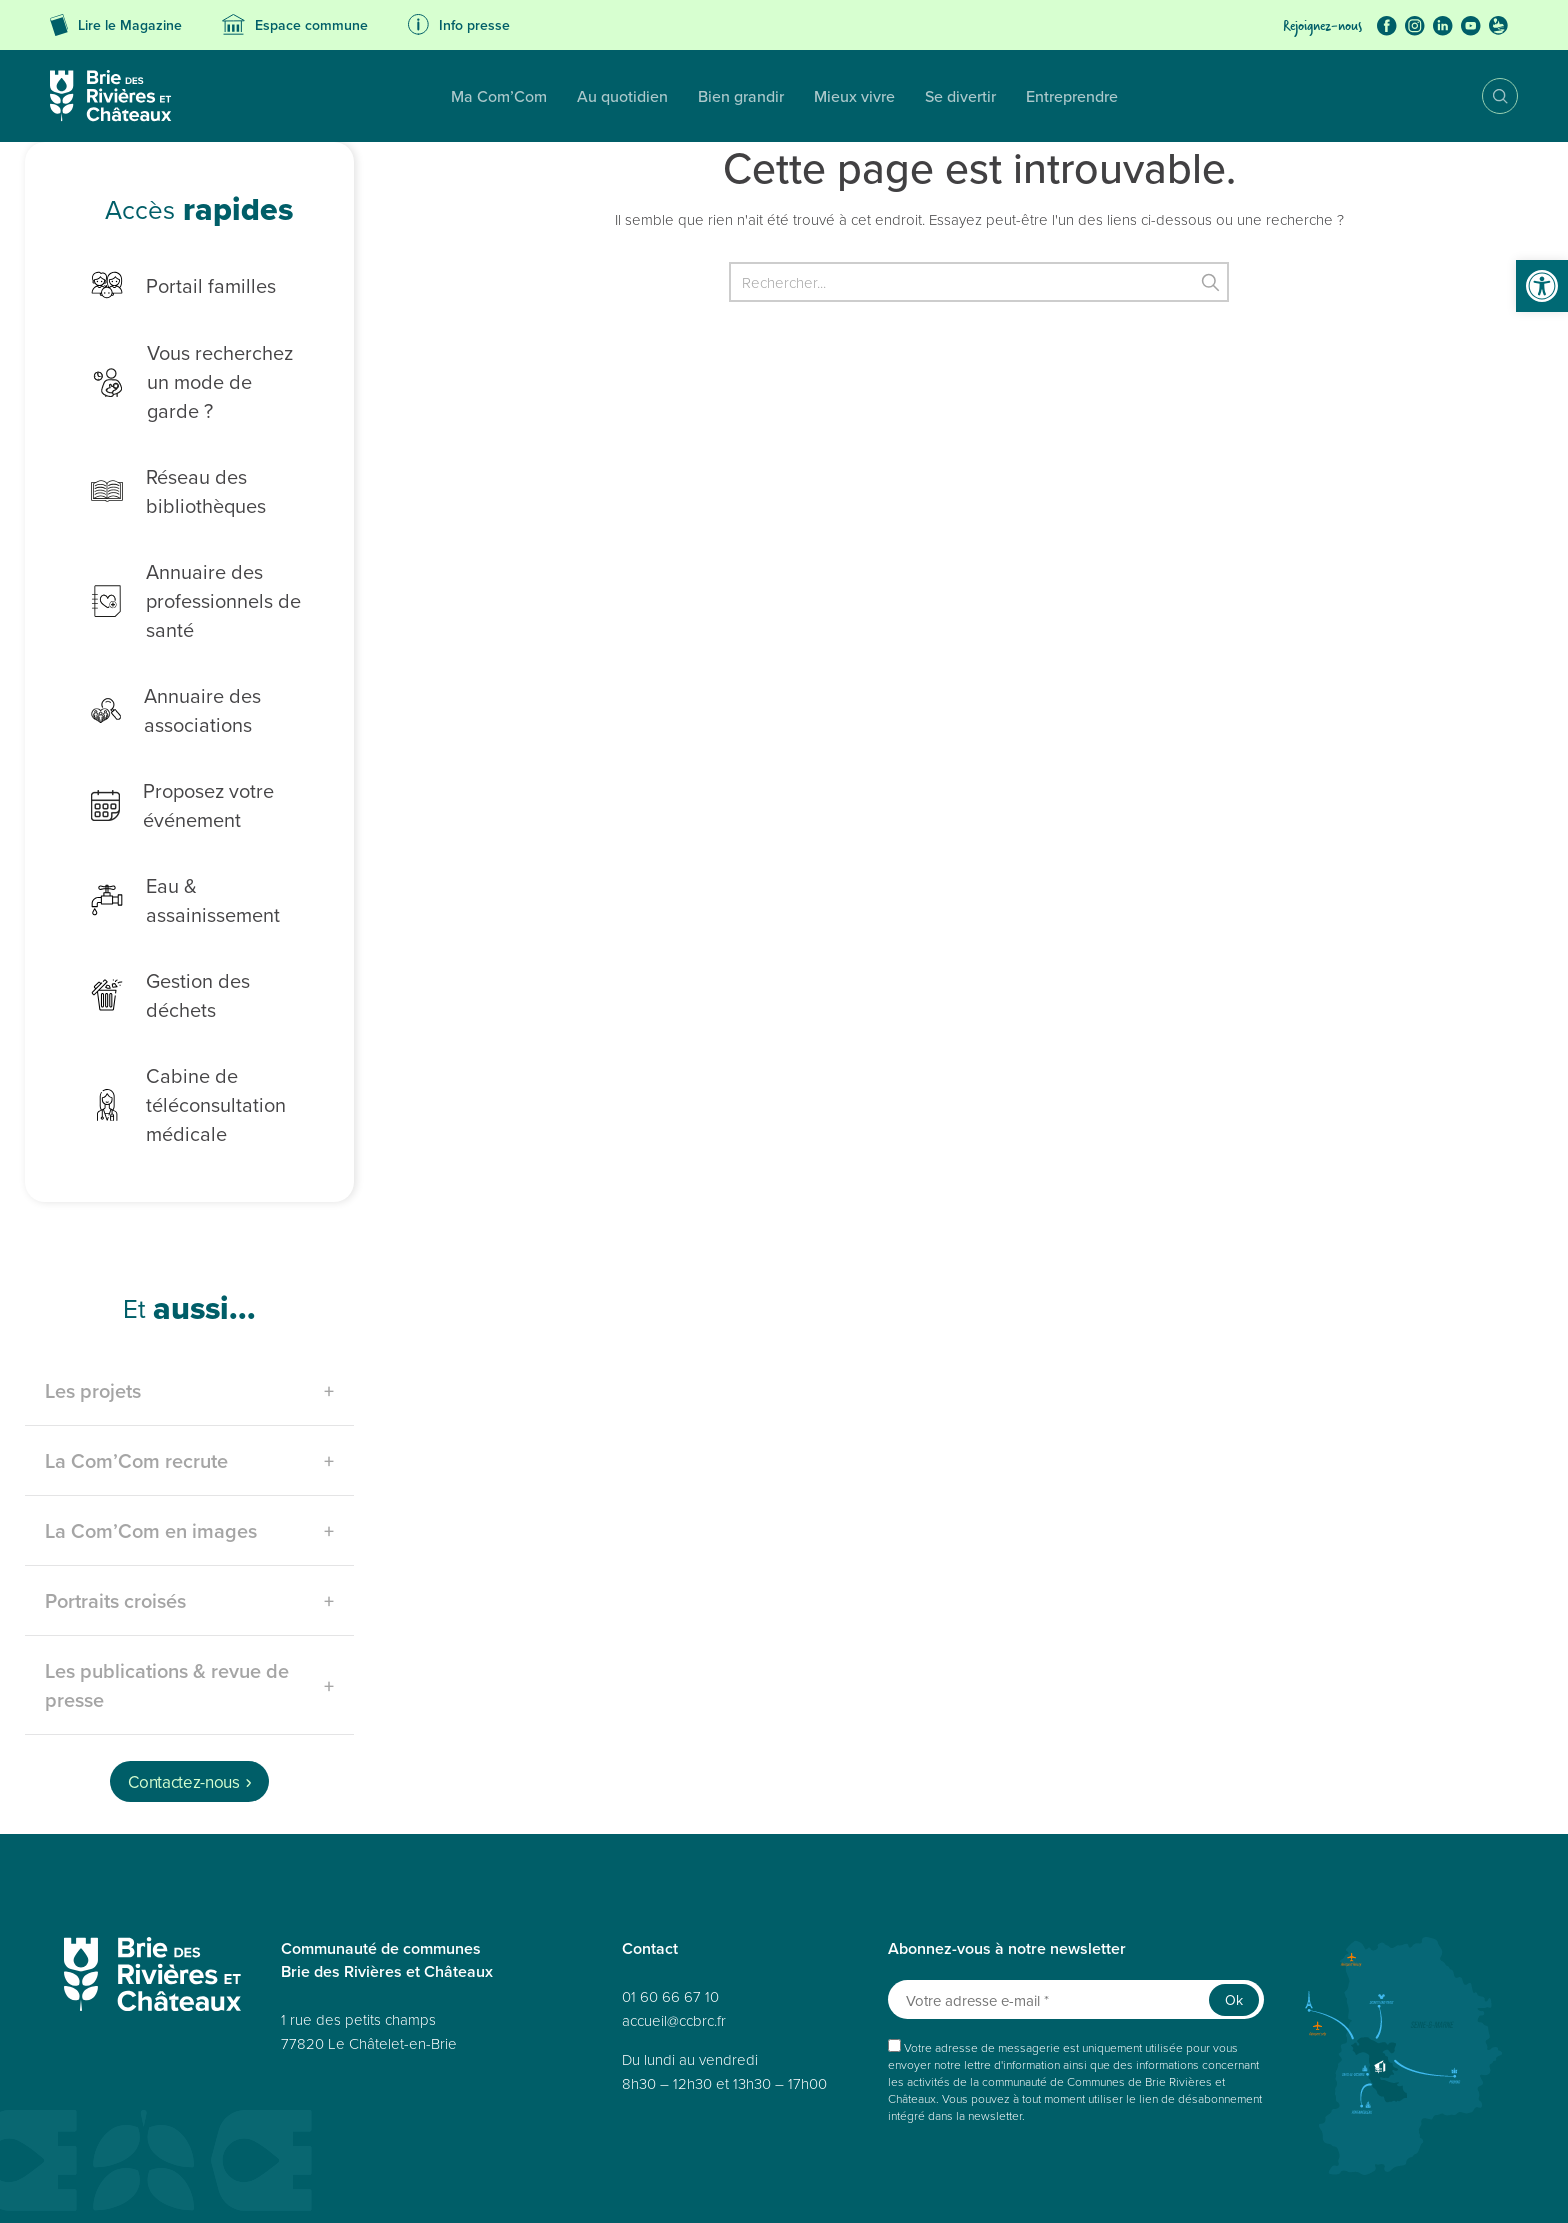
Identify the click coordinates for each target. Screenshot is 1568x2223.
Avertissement (1275, 2185)
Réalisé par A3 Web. (927, 2150)
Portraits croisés (115, 1519)
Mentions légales (570, 2185)
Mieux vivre (656, 96)
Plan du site (276, 2185)
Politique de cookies (680, 2185)
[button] (1542, 286)
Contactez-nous (183, 1701)
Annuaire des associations (161, 681)
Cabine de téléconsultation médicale (173, 1023)
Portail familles (168, 285)
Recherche (1486, 96)
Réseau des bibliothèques (163, 462)
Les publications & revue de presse (167, 1604)
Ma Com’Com (301, 96)
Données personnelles (376, 2185)
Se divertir (762, 96)
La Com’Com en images (151, 1449)
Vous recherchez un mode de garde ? (190, 367)
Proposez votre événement (167, 776)
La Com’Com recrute (136, 1379)
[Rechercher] (979, 282)
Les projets (93, 1309)
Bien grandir (543, 96)
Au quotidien (424, 96)
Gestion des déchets (193, 927)
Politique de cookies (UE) (974, 2185)
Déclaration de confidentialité (821, 2185)
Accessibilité (481, 2185)
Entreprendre (874, 96)
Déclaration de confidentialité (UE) (1139, 2185)
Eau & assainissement (198, 858)
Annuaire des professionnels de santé (181, 571)
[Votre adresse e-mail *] (1076, 1918)
